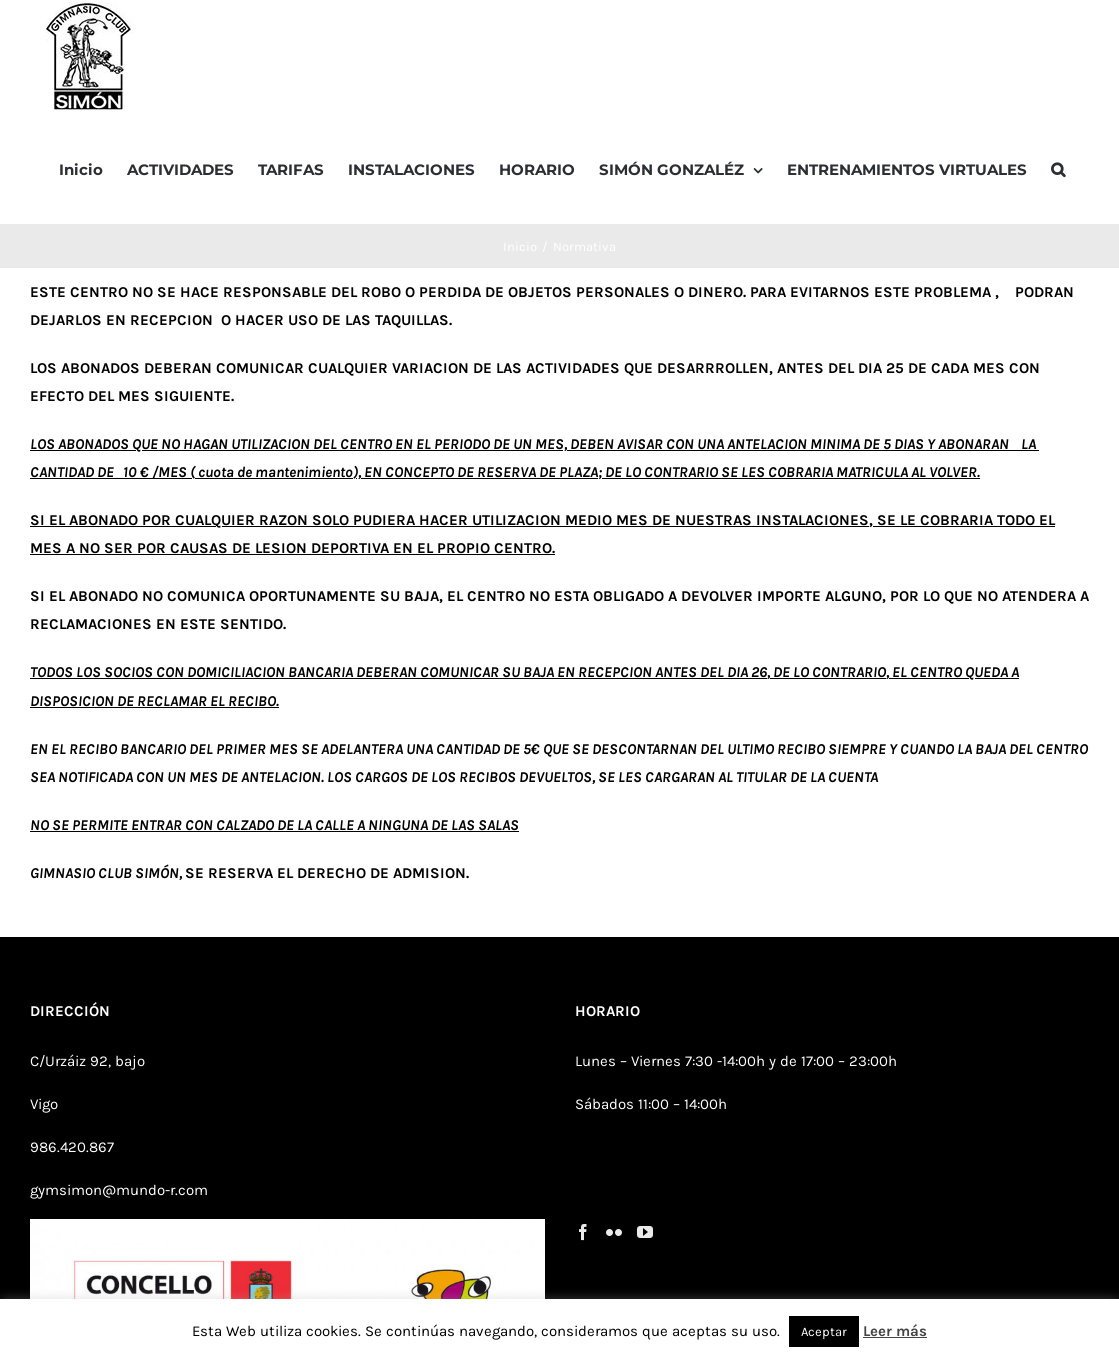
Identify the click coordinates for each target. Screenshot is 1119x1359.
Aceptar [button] (824, 1331)
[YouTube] (645, 1232)
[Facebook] (583, 1232)
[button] (1058, 168)
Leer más (895, 1331)
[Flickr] (614, 1232)
